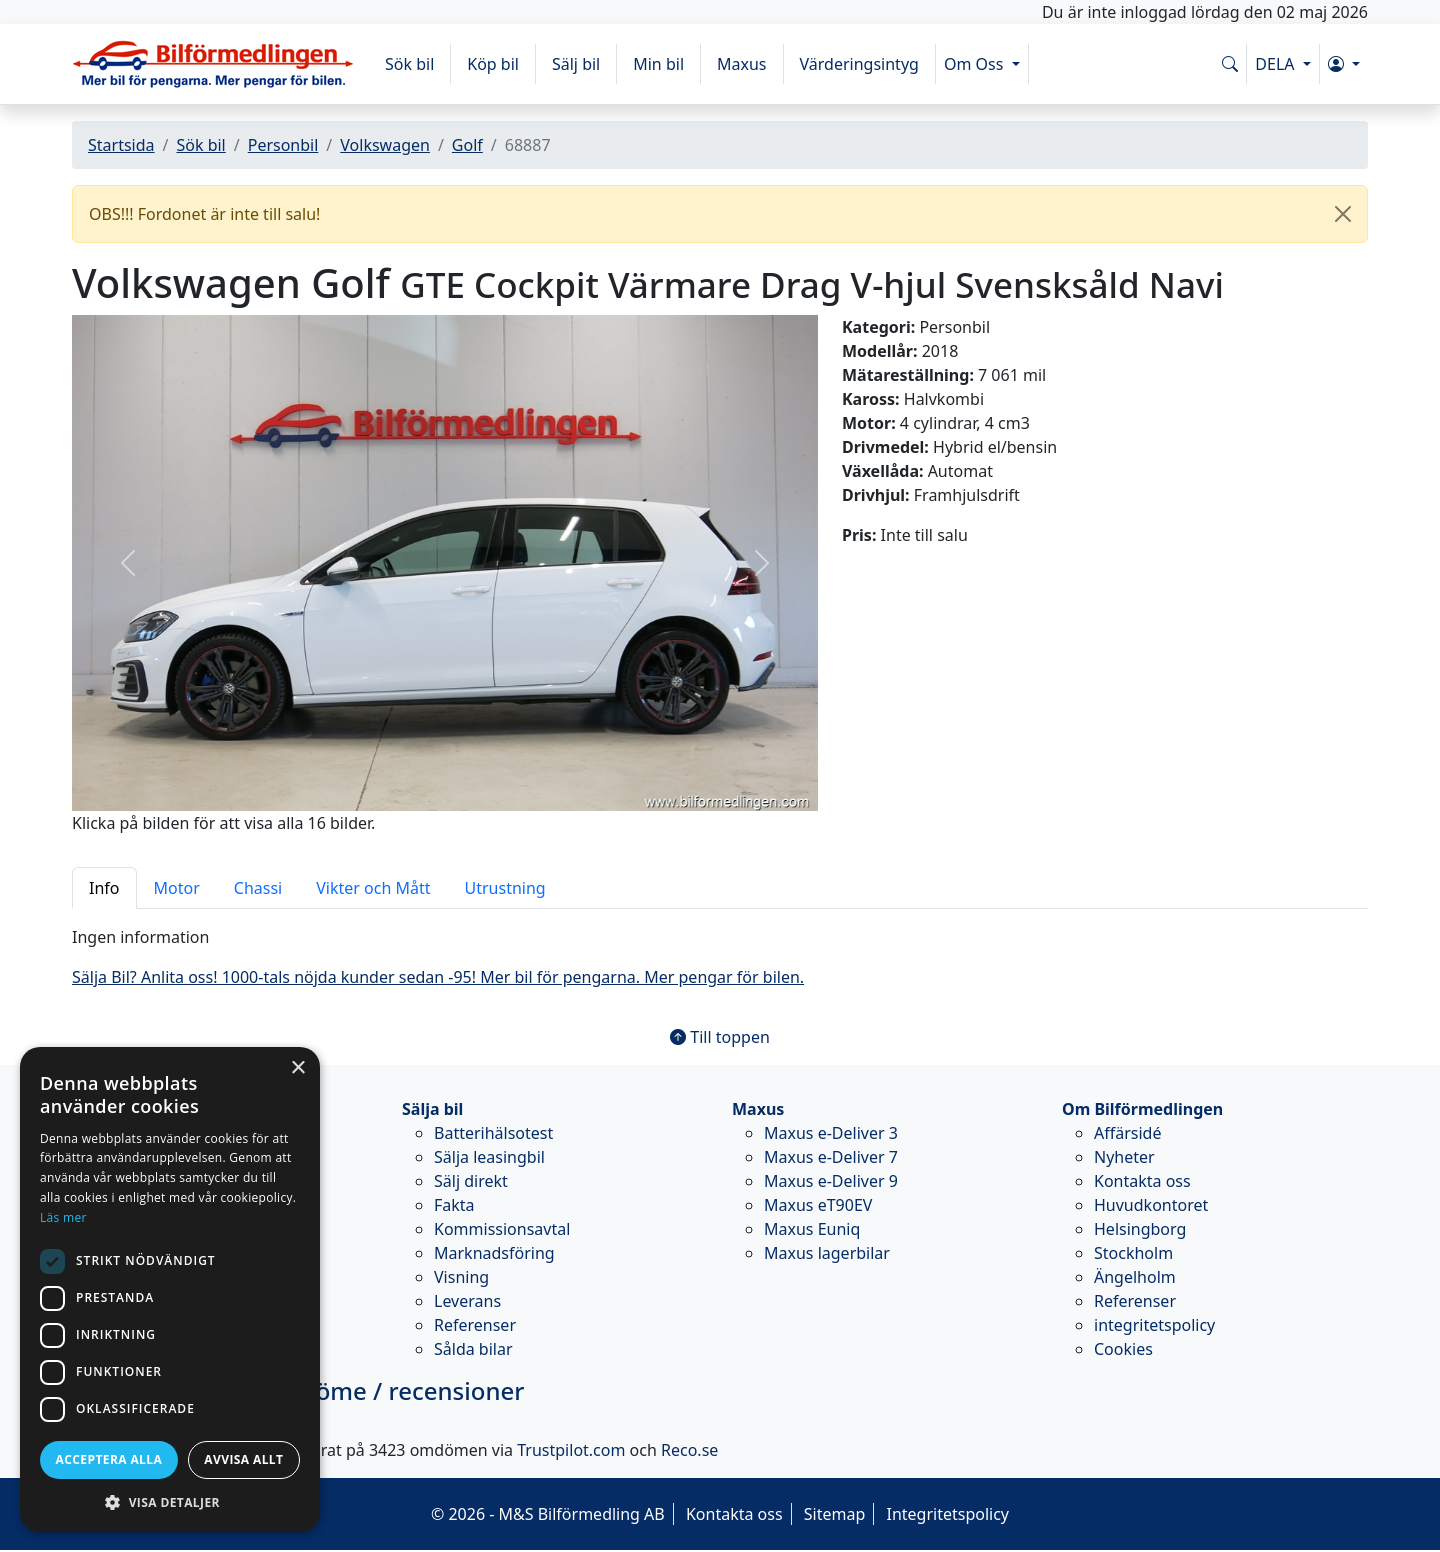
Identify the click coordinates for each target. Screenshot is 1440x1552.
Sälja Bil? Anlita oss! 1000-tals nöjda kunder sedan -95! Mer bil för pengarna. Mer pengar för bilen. (438, 977)
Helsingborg (1140, 1229)
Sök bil (409, 64)
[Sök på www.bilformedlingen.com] (1230, 64)
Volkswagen (385, 145)
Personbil (283, 145)
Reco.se (689, 1450)
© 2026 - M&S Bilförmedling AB (548, 1514)
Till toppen (720, 1037)
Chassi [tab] (258, 888)
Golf (467, 145)
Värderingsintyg (859, 64)
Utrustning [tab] (505, 888)
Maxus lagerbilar (827, 1253)
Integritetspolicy (947, 1514)
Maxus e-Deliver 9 (831, 1181)
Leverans (467, 1301)
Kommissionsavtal (502, 1229)
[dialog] (170, 1289)
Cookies (1123, 1349)
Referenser (475, 1325)
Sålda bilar (473, 1349)
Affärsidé (1127, 1133)
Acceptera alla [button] (109, 1459)
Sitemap (835, 1514)
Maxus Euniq (812, 1229)
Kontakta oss (1142, 1181)
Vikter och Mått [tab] (373, 888)
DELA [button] (1276, 64)
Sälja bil (432, 1109)
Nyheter (1124, 1157)
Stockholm (1133, 1253)
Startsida (121, 145)
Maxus (742, 64)
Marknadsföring (494, 1253)
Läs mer (63, 1217)
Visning (461, 1277)
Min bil (658, 64)
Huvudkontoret (1151, 1205)
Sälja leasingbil (489, 1157)
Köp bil (493, 64)
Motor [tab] (177, 888)
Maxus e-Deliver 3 (831, 1133)
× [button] (297, 1068)
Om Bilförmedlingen (1142, 1109)
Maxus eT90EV (818, 1205)
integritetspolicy (1154, 1325)
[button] (1344, 64)
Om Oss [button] (976, 64)
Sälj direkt (471, 1181)
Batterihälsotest (493, 1133)
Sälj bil (576, 64)
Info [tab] (104, 888)
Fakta (454, 1205)
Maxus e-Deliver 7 (831, 1157)
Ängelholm (1135, 1277)
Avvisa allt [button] (243, 1459)
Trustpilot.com (571, 1450)
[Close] (1343, 214)
